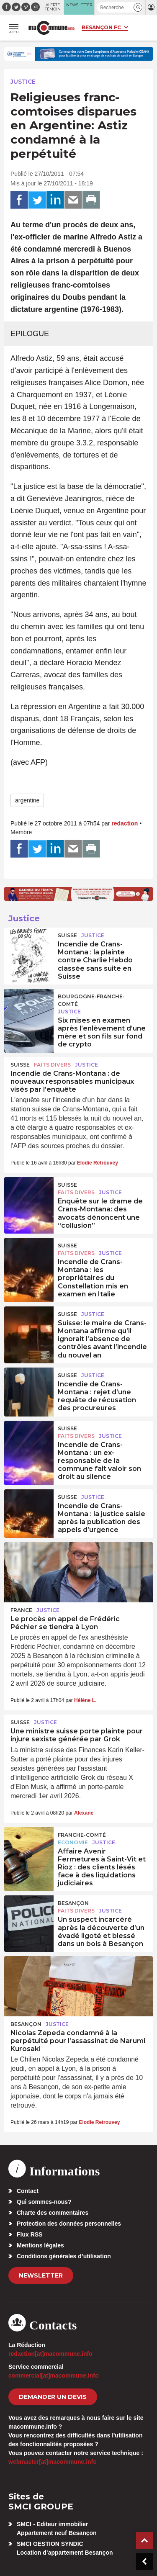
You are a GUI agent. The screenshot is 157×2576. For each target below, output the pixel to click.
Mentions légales (40, 2245)
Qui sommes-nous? (44, 2201)
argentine (27, 800)
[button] (138, 7)
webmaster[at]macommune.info (52, 2461)
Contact (28, 2191)
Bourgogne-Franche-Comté (91, 1000)
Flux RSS (29, 2234)
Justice (23, 81)
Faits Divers (52, 1065)
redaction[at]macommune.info (50, 2353)
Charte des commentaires (52, 2212)
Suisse (67, 935)
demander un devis (53, 2397)
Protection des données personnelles (69, 2223)
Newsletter (41, 2275)
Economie (73, 1842)
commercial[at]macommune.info (53, 2375)
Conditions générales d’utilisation (64, 2256)
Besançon (73, 1903)
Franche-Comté (82, 1835)
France (21, 1610)
